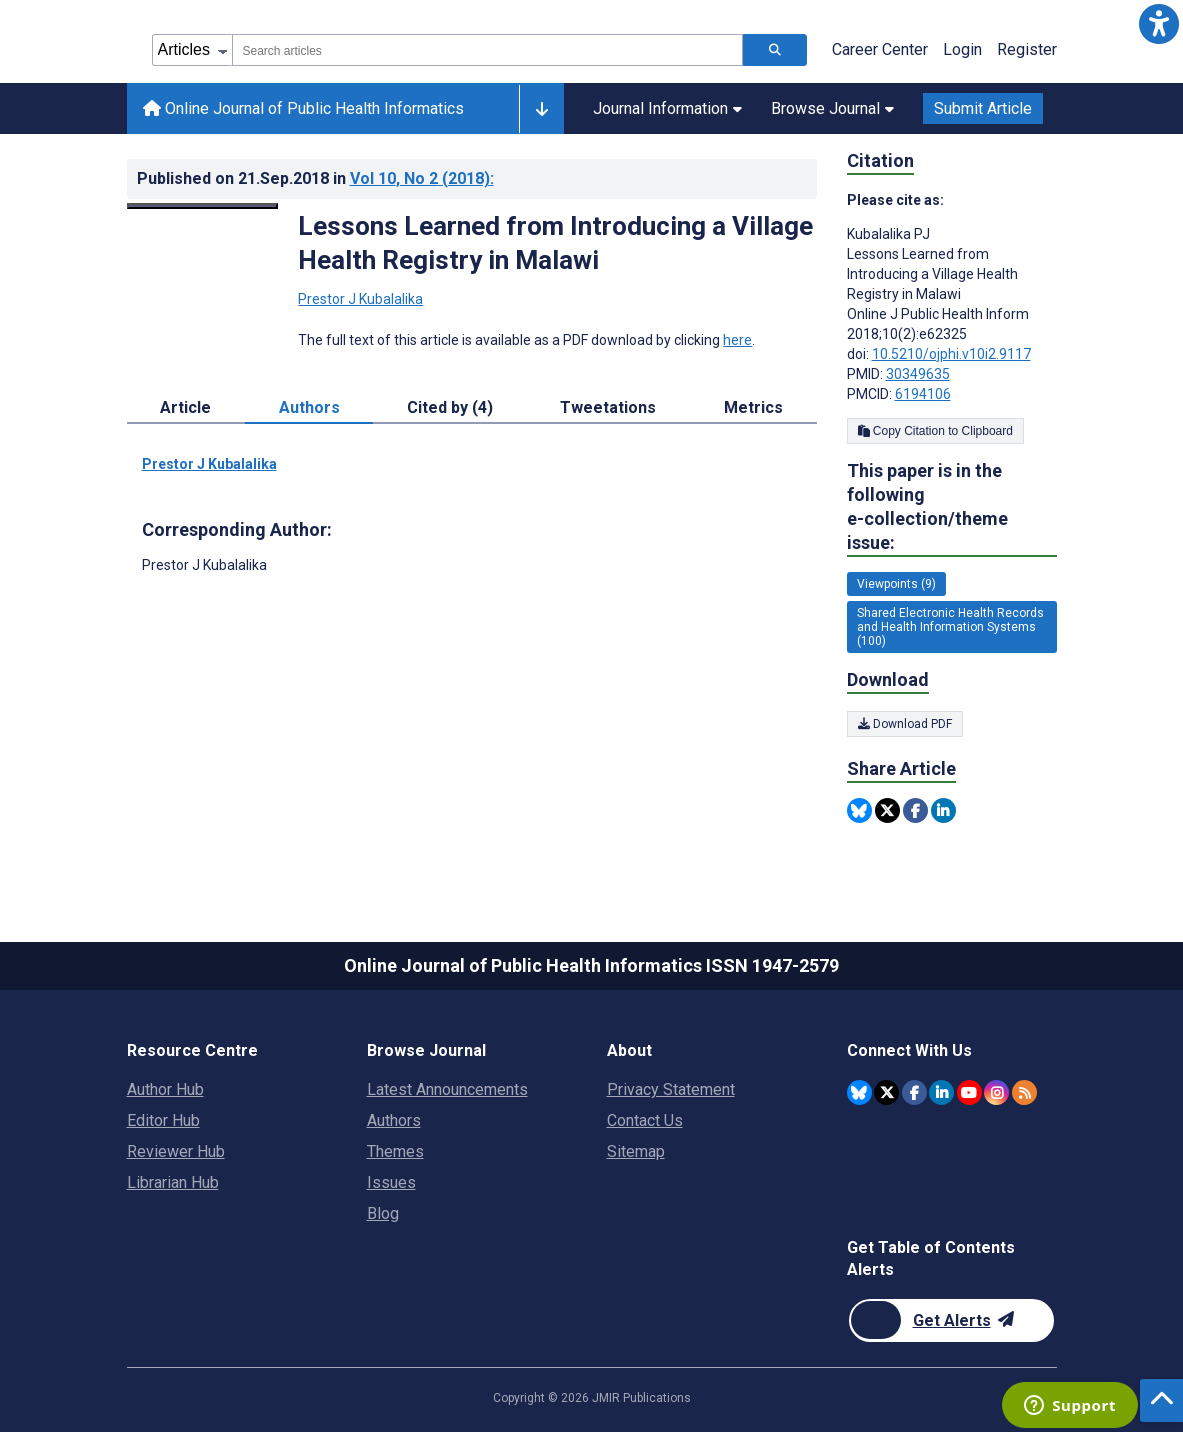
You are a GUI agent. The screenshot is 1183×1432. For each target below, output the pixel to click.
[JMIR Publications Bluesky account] (859, 1092)
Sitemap (636, 1151)
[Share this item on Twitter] (887, 810)
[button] (1159, 24)
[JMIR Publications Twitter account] (886, 1092)
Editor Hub (163, 1120)
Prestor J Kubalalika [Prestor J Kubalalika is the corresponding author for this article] (204, 565)
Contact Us (645, 1120)
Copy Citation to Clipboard (935, 431)
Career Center (880, 49)
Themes (395, 1151)
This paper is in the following (952, 507)
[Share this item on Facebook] (915, 810)
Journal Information (667, 108)
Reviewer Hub (176, 1151)
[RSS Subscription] (1024, 1092)
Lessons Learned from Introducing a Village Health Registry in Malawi (555, 243)
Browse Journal (832, 108)
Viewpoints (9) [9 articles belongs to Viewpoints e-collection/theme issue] (896, 584)
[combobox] (487, 50)
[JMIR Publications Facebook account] (914, 1092)
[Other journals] (541, 109)
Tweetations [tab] (608, 407)
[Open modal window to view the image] (203, 206)
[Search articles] (775, 50)
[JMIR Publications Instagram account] (996, 1092)
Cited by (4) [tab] (450, 407)
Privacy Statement (671, 1089)
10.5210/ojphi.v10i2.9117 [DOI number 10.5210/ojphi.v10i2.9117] (951, 354)
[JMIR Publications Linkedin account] (941, 1092)
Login (962, 49)
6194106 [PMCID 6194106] (923, 394)
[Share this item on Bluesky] (859, 810)
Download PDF (905, 724)
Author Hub (165, 1089)
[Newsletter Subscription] (951, 1320)
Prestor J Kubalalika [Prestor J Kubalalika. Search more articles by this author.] (360, 299)
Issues (391, 1182)
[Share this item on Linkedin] (943, 810)
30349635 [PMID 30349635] (918, 374)
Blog (383, 1213)
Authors (394, 1120)
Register (1027, 49)
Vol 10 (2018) (422, 178)
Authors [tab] (309, 407)
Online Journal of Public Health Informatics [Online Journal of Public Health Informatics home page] (303, 108)
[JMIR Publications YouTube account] (969, 1092)
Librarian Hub (173, 1182)
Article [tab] (185, 407)
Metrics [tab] (753, 407)
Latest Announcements (447, 1089)
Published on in (315, 178)
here (737, 340)
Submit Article (983, 108)
